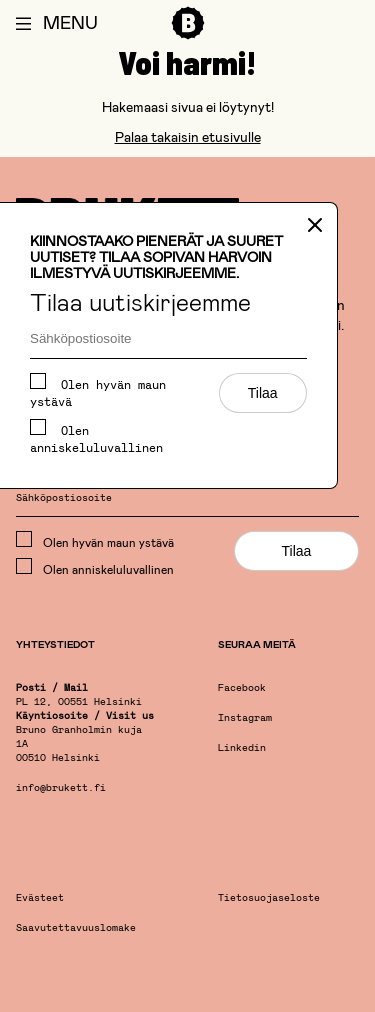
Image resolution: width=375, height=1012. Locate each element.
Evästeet (40, 898)
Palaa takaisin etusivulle (188, 136)
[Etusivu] (188, 40)
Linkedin (242, 748)
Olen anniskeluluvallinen (96, 436)
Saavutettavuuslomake (76, 928)
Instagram (245, 718)
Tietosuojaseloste (269, 898)
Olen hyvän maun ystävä (98, 390)
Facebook (242, 688)
